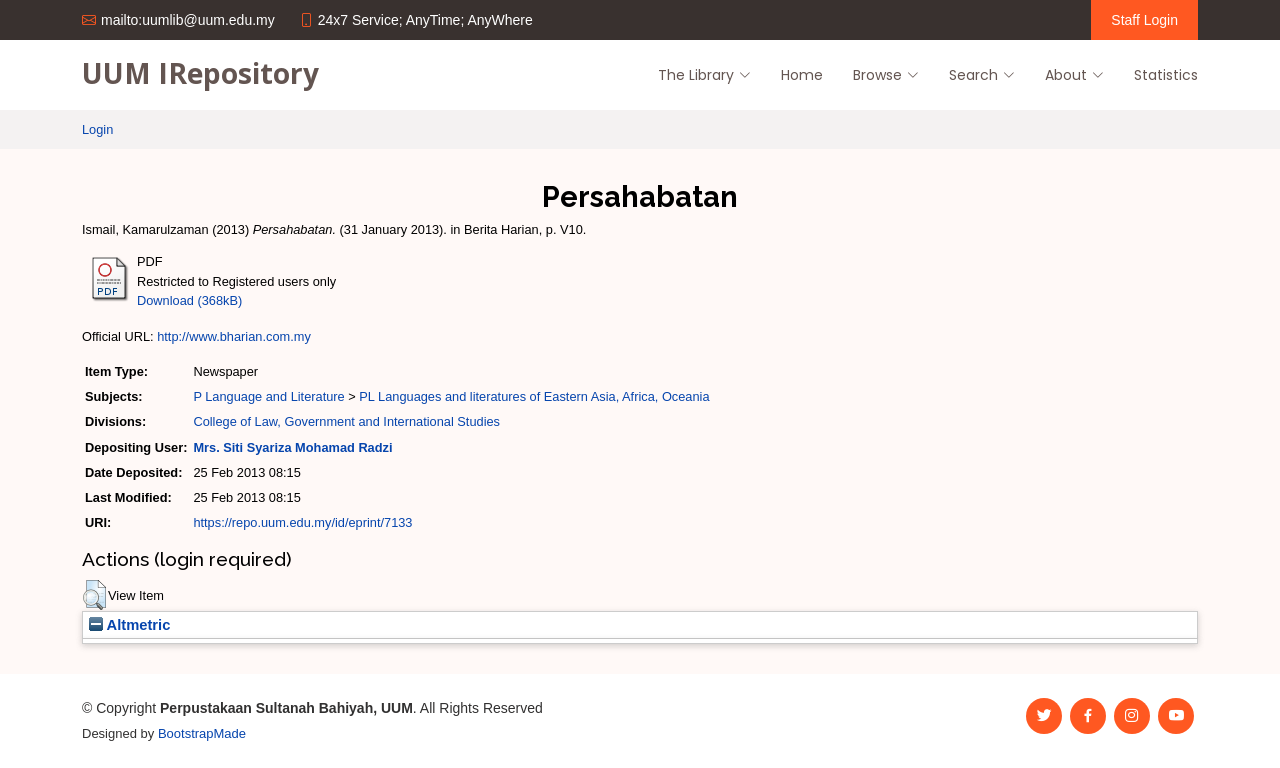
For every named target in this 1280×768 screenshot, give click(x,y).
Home (802, 75)
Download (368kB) (189, 300)
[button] (94, 595)
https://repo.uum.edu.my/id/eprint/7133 (302, 522)
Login (97, 129)
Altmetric (129, 625)
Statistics (1166, 75)
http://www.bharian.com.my (234, 336)
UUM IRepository (200, 73)
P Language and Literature (268, 396)
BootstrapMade (202, 733)
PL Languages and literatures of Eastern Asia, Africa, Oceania (534, 396)
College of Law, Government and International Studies (346, 421)
